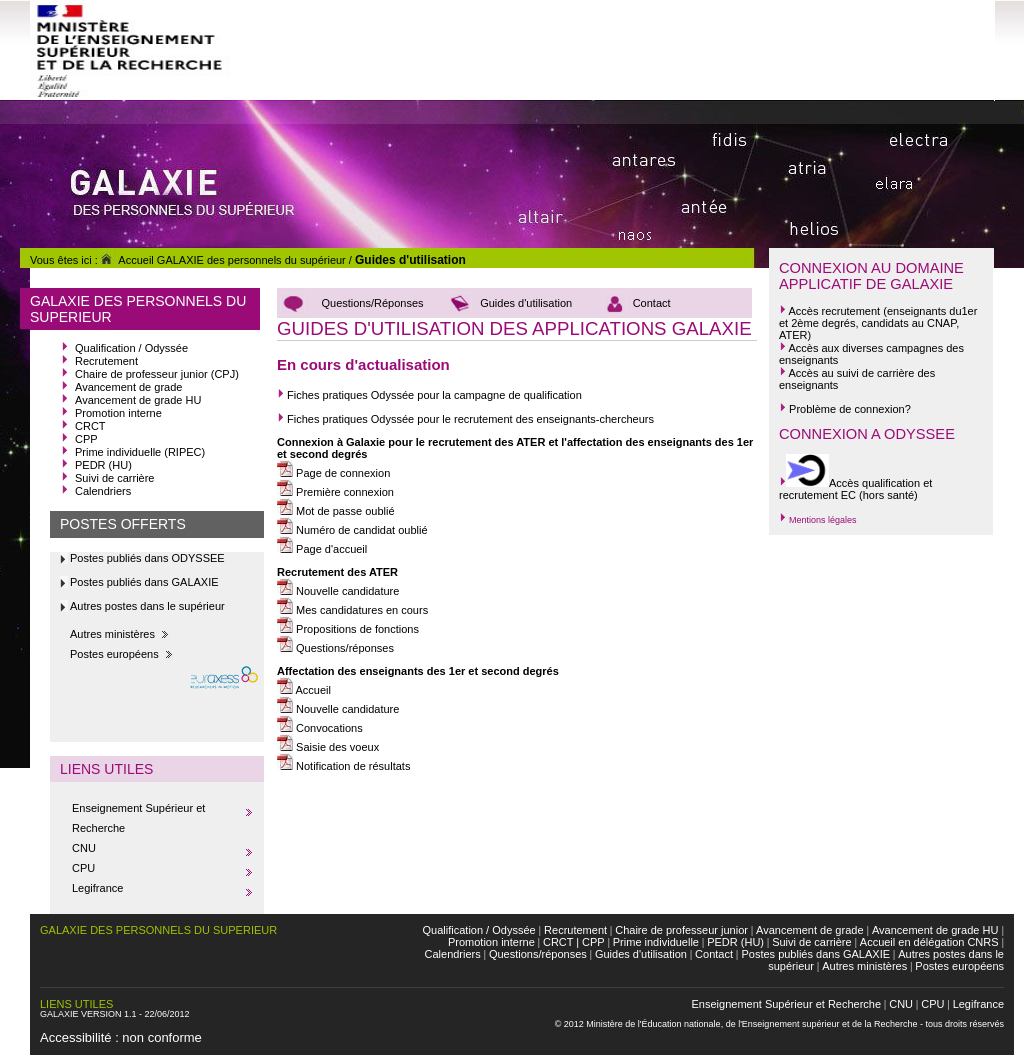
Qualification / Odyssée (131, 348)
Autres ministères (112, 634)
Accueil (304, 690)
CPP (86, 439)
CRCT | (561, 942)
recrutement (850, 311)
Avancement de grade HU (138, 400)
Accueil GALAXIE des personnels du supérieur (222, 260)
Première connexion (335, 492)
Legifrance (97, 888)
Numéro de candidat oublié (352, 530)
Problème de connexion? (845, 409)
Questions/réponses (343, 648)
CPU (83, 868)
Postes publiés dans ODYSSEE (147, 558)
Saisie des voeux (328, 747)
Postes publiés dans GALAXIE (144, 582)
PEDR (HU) (103, 465)
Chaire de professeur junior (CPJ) (157, 374)
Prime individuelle (656, 942)
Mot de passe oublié (336, 511)
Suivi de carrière (114, 478)
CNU (84, 848)
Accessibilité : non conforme (121, 1037)
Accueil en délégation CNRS (929, 942)
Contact (652, 303)
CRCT (90, 426)
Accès (803, 311)
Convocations (320, 728)
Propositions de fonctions (348, 629)
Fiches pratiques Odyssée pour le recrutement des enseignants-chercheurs (468, 419)
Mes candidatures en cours (352, 610)
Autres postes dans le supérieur (147, 606)
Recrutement (106, 361)
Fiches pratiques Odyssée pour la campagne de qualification (429, 395)
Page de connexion (333, 473)
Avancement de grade (128, 387)
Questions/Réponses (372, 303)
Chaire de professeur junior (681, 930)
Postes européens (114, 654)
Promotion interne (118, 413)
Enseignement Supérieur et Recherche (787, 1004)
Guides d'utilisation (410, 260)
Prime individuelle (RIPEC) (140, 452)
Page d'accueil (322, 549)
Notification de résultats (343, 766)
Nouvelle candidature (338, 591)
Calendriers (103, 491)
